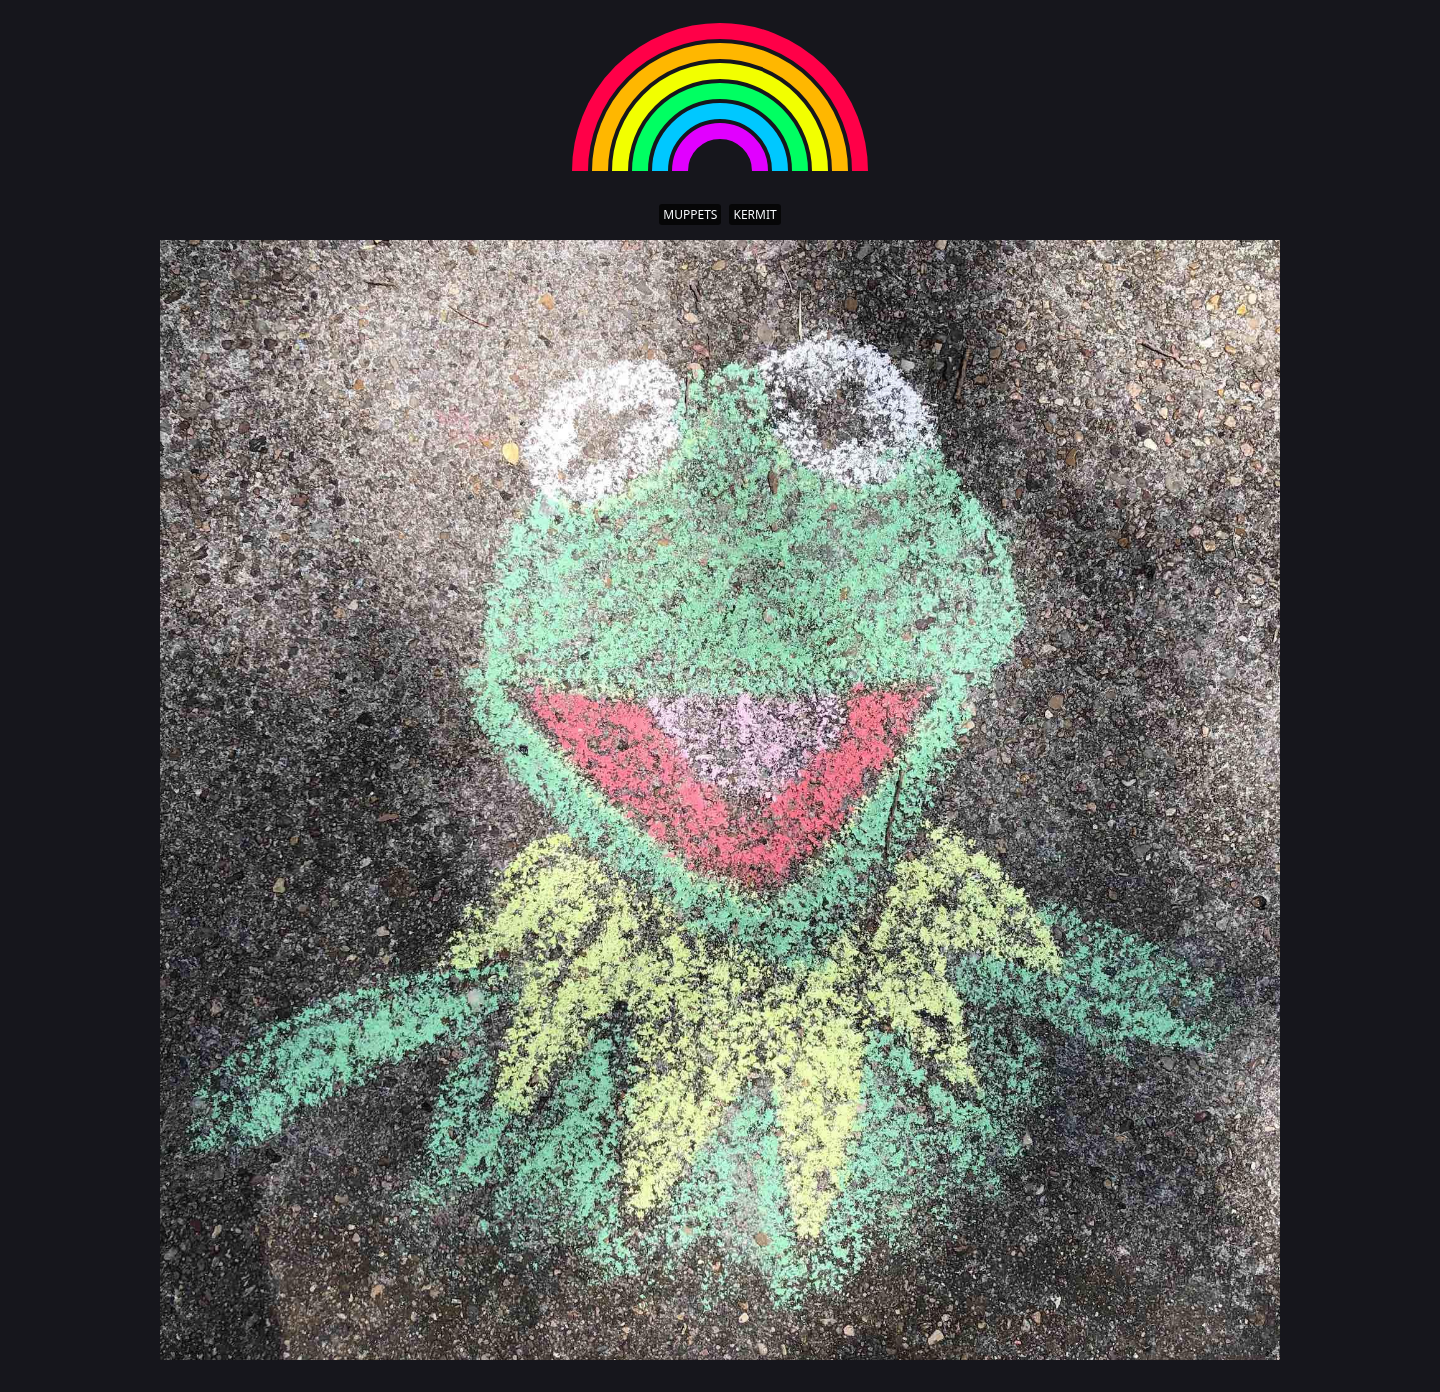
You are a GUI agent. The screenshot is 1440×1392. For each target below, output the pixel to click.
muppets (690, 214)
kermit (754, 214)
